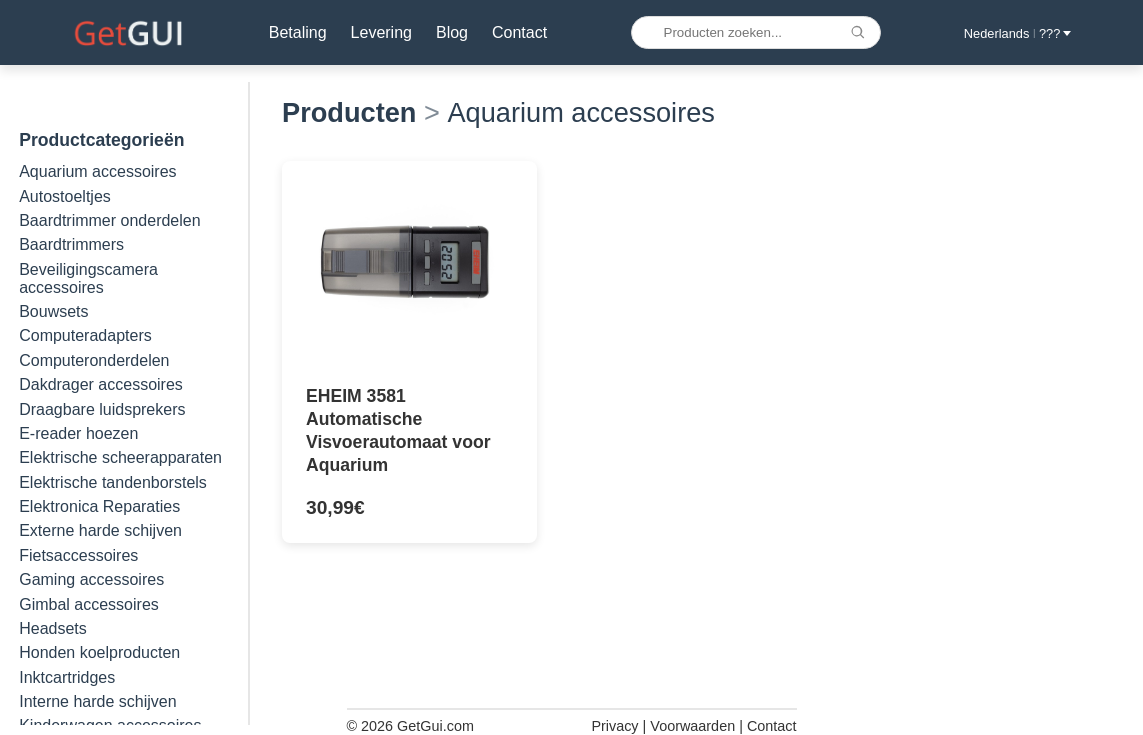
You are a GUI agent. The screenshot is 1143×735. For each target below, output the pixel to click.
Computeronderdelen (94, 360)
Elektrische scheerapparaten (120, 457)
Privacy (614, 726)
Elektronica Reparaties (99, 506)
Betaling (298, 32)
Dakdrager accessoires (101, 384)
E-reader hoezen (78, 433)
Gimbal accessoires (89, 604)
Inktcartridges (67, 677)
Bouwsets (53, 311)
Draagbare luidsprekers (102, 409)
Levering (381, 32)
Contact (519, 32)
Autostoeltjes (65, 196)
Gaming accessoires (91, 579)
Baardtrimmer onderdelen (109, 220)
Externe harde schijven (100, 530)
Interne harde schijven (97, 701)
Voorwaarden (692, 726)
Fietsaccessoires (78, 555)
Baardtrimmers (71, 244)
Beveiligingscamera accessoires (88, 278)
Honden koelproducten (99, 652)
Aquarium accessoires (97, 171)
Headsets (53, 628)
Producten (349, 112)
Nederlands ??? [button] (1018, 33)
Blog (452, 32)
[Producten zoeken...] (756, 32)
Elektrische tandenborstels (113, 482)
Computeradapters (85, 335)
